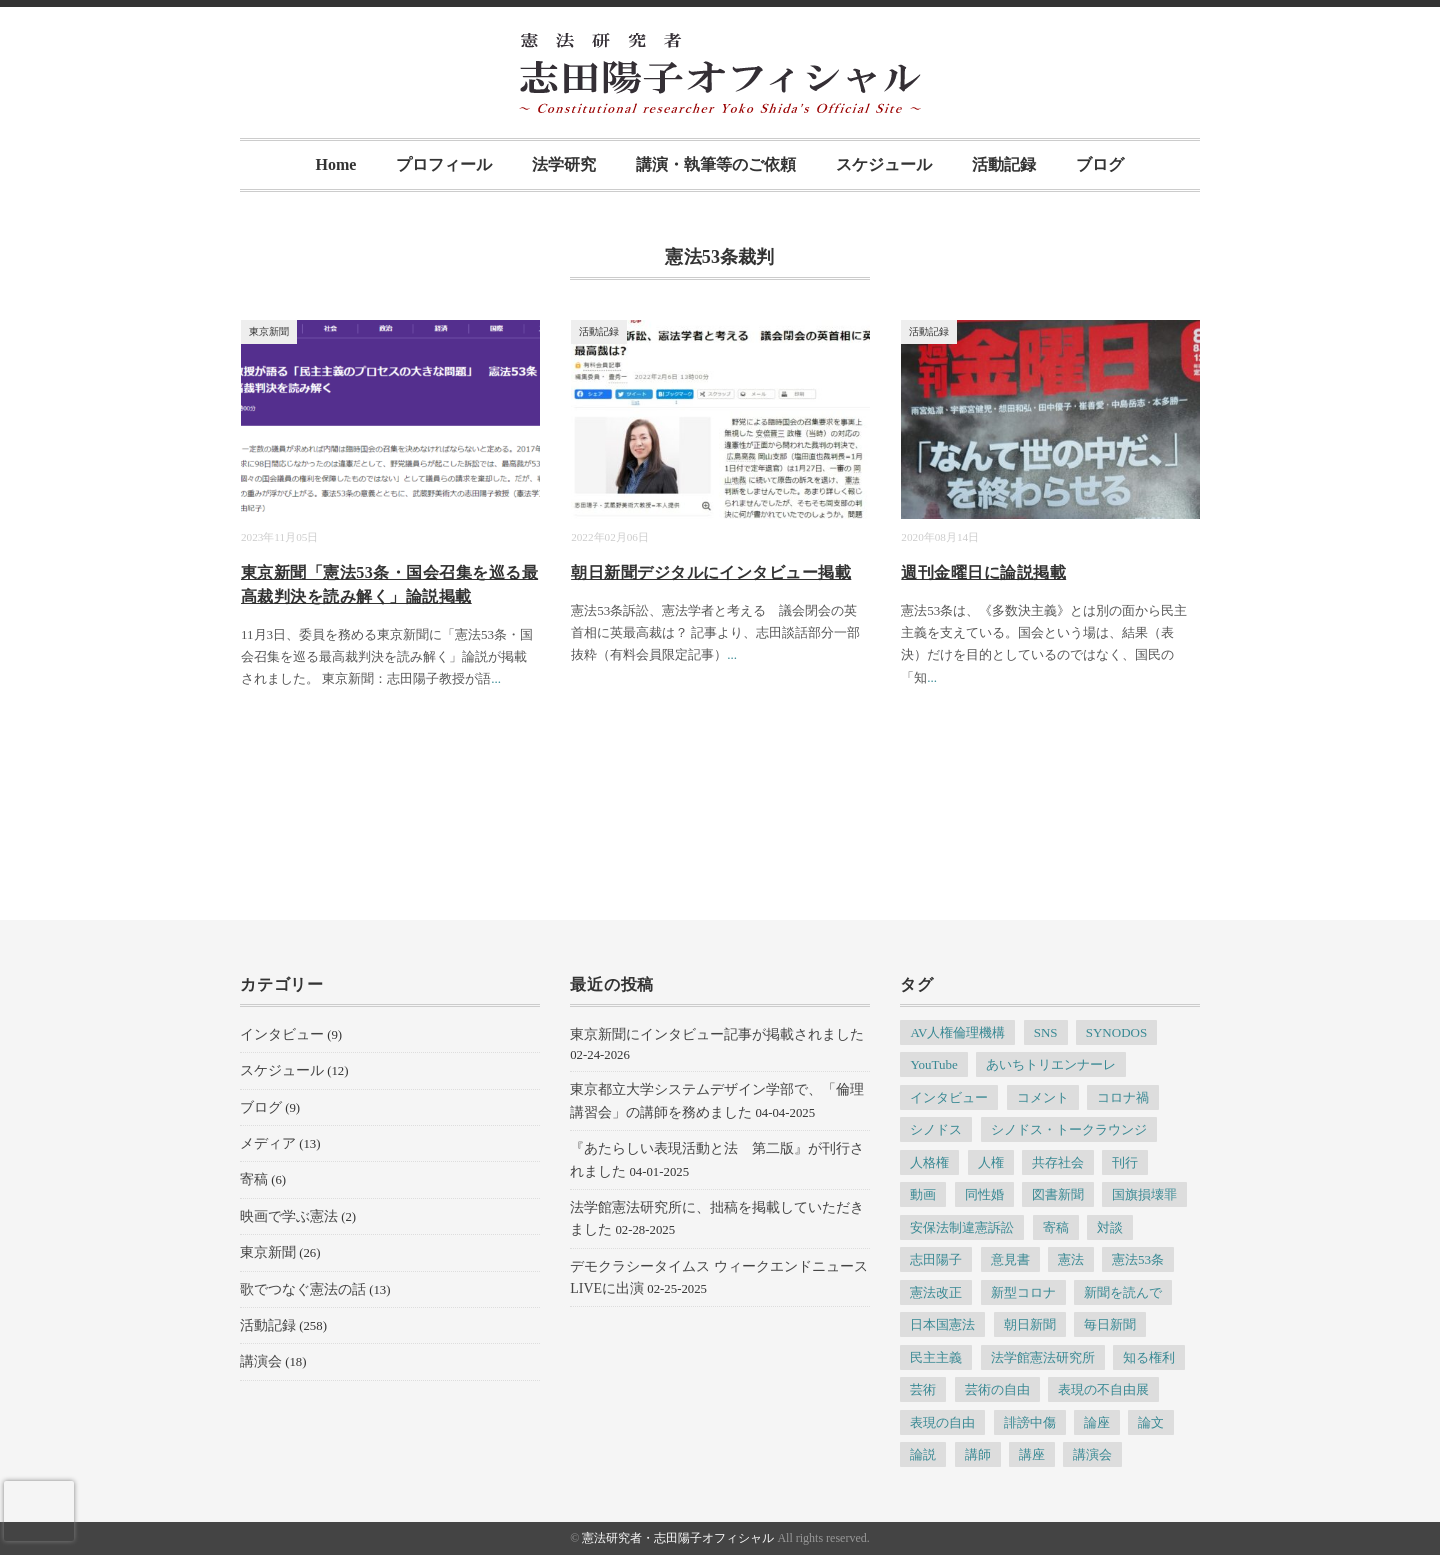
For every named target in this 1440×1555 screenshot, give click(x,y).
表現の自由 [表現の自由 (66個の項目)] (942, 1422)
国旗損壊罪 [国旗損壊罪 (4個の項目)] (1144, 1194)
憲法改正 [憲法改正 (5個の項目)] (936, 1292)
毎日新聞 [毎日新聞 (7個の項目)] (1110, 1324)
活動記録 (1004, 164)
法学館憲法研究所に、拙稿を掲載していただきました (717, 1218)
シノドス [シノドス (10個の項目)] (936, 1129)
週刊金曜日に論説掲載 (983, 572)
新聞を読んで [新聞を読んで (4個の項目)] (1123, 1292)
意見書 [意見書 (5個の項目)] (1010, 1259)
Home (336, 164)
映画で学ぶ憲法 (289, 1216)
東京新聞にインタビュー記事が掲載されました (717, 1034)
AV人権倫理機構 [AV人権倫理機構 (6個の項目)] (957, 1032)
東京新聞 (269, 331)
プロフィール (444, 164)
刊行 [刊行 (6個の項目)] (1125, 1162)
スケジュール (884, 164)
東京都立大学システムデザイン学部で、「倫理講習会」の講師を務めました (717, 1100)
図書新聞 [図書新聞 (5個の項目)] (1058, 1194)
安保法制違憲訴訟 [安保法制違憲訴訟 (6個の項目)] (962, 1227)
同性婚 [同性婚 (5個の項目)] (984, 1194)
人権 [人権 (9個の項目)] (991, 1162)
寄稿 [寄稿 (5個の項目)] (1056, 1227)
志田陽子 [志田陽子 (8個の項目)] (936, 1259)
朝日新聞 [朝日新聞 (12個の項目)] (1030, 1324)
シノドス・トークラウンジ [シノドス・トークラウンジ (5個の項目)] (1069, 1129)
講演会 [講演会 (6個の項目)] (1092, 1454)
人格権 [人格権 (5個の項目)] (929, 1162)
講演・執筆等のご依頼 (716, 164)
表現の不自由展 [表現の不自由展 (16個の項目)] (1103, 1389)
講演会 (261, 1361)
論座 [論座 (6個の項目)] (1097, 1422)
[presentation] (39, 1511)
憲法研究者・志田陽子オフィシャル (678, 1538)
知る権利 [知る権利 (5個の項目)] (1149, 1357)
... (496, 678)
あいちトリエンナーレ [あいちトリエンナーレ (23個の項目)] (1051, 1064)
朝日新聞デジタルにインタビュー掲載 (711, 572)
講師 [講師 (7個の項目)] (978, 1454)
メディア (268, 1143)
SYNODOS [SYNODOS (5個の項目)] (1116, 1032)
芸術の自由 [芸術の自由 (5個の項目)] (997, 1389)
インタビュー (282, 1034)
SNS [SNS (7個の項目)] (1046, 1032)
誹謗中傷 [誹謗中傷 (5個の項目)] (1030, 1422)
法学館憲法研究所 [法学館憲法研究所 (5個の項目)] (1043, 1357)
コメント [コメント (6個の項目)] (1043, 1097)
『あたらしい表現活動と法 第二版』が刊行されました (717, 1159)
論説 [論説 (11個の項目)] (923, 1454)
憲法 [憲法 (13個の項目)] (1071, 1259)
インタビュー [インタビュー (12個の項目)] (949, 1097)
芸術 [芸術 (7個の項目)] (923, 1389)
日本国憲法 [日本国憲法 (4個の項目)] (942, 1324)
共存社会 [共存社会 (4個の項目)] (1058, 1162)
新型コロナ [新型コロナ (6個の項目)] (1023, 1292)
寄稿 (254, 1179)
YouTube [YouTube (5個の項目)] (933, 1064)
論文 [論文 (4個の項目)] (1151, 1422)
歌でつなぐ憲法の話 (303, 1289)
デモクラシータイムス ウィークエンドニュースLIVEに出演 (719, 1277)
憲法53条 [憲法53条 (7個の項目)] (1138, 1259)
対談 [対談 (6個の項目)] (1110, 1227)
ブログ (1100, 164)
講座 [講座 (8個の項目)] (1032, 1454)
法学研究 (564, 164)
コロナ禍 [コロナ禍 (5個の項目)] (1123, 1097)
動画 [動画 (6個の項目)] (923, 1194)
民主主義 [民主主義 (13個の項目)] (936, 1357)
